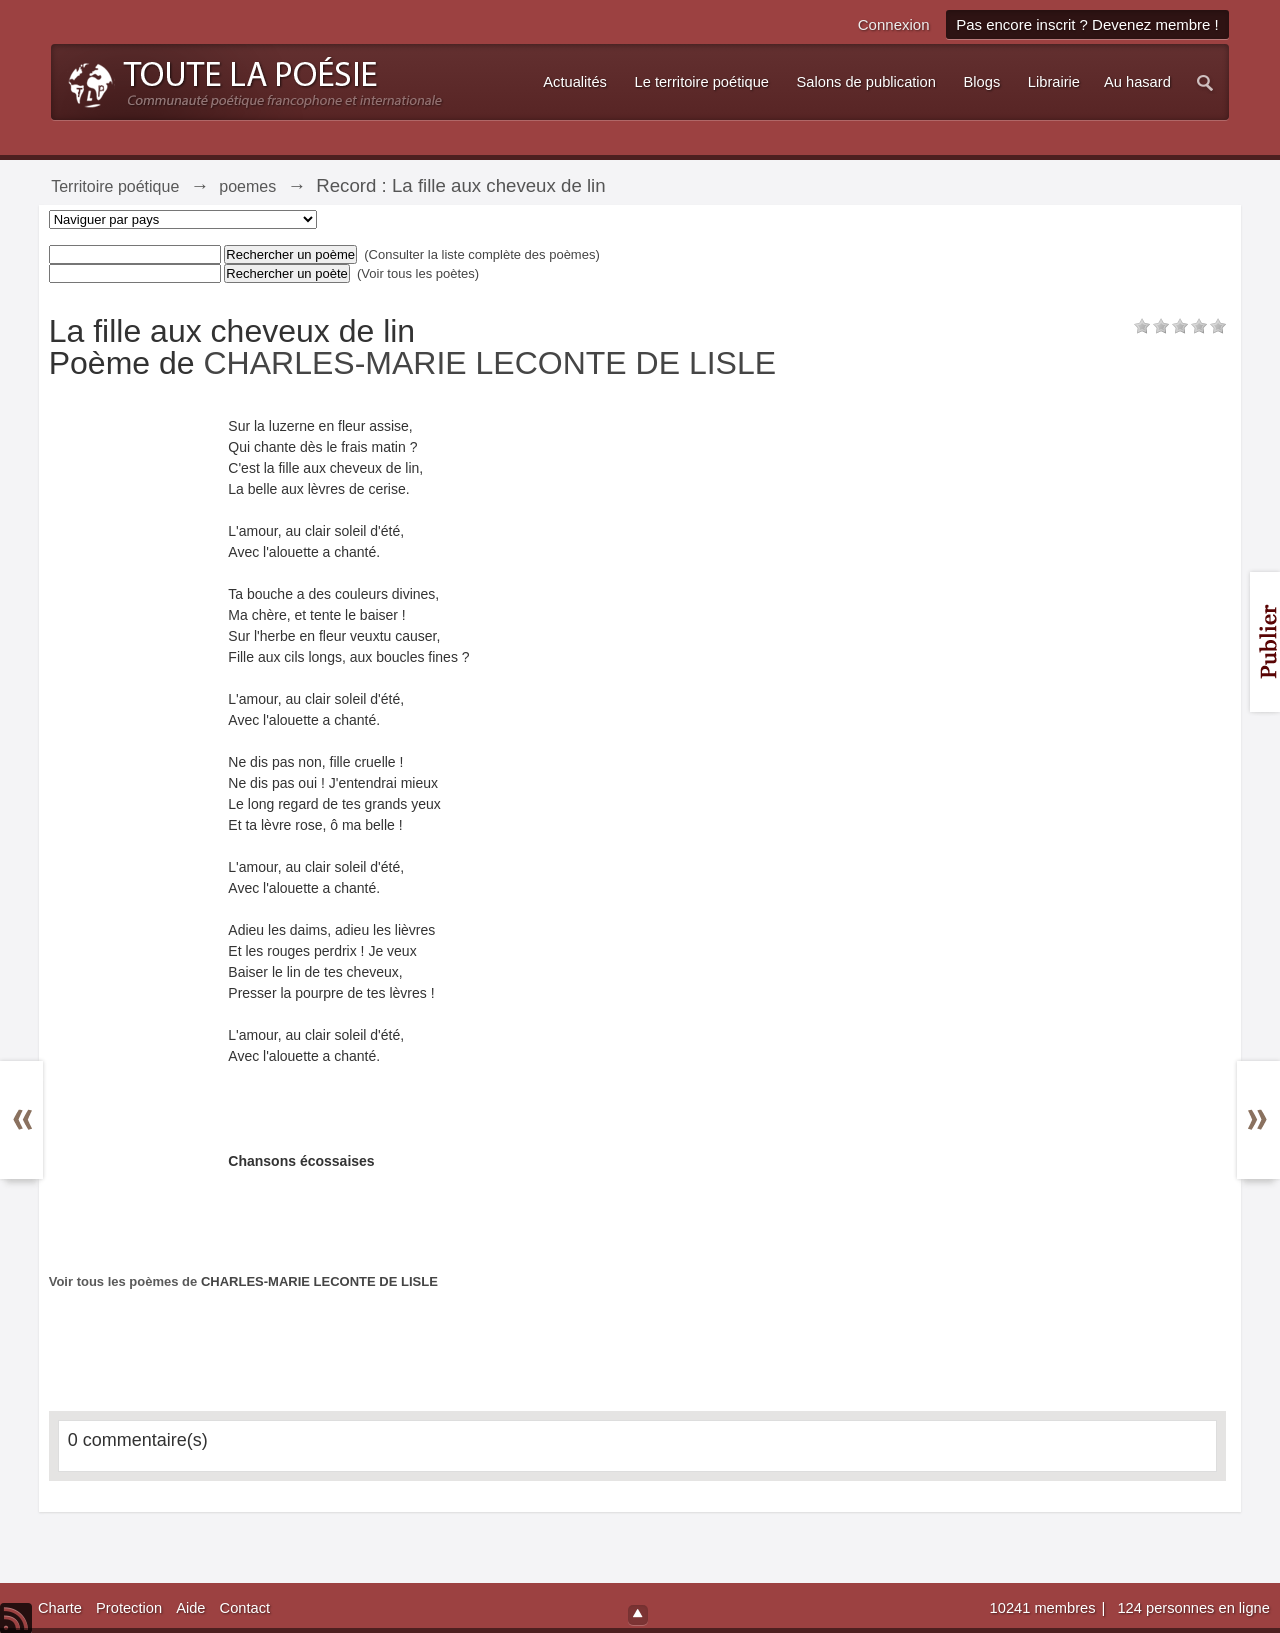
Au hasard (1137, 82)
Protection (129, 1608)
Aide (190, 1608)
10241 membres (1045, 1608)
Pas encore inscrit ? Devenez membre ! (1087, 24)
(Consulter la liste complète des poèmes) (482, 254)
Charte (60, 1608)
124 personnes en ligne (1193, 1608)
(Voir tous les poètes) (418, 273)
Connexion (894, 24)
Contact (245, 1608)
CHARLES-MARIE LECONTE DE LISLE (489, 363)
